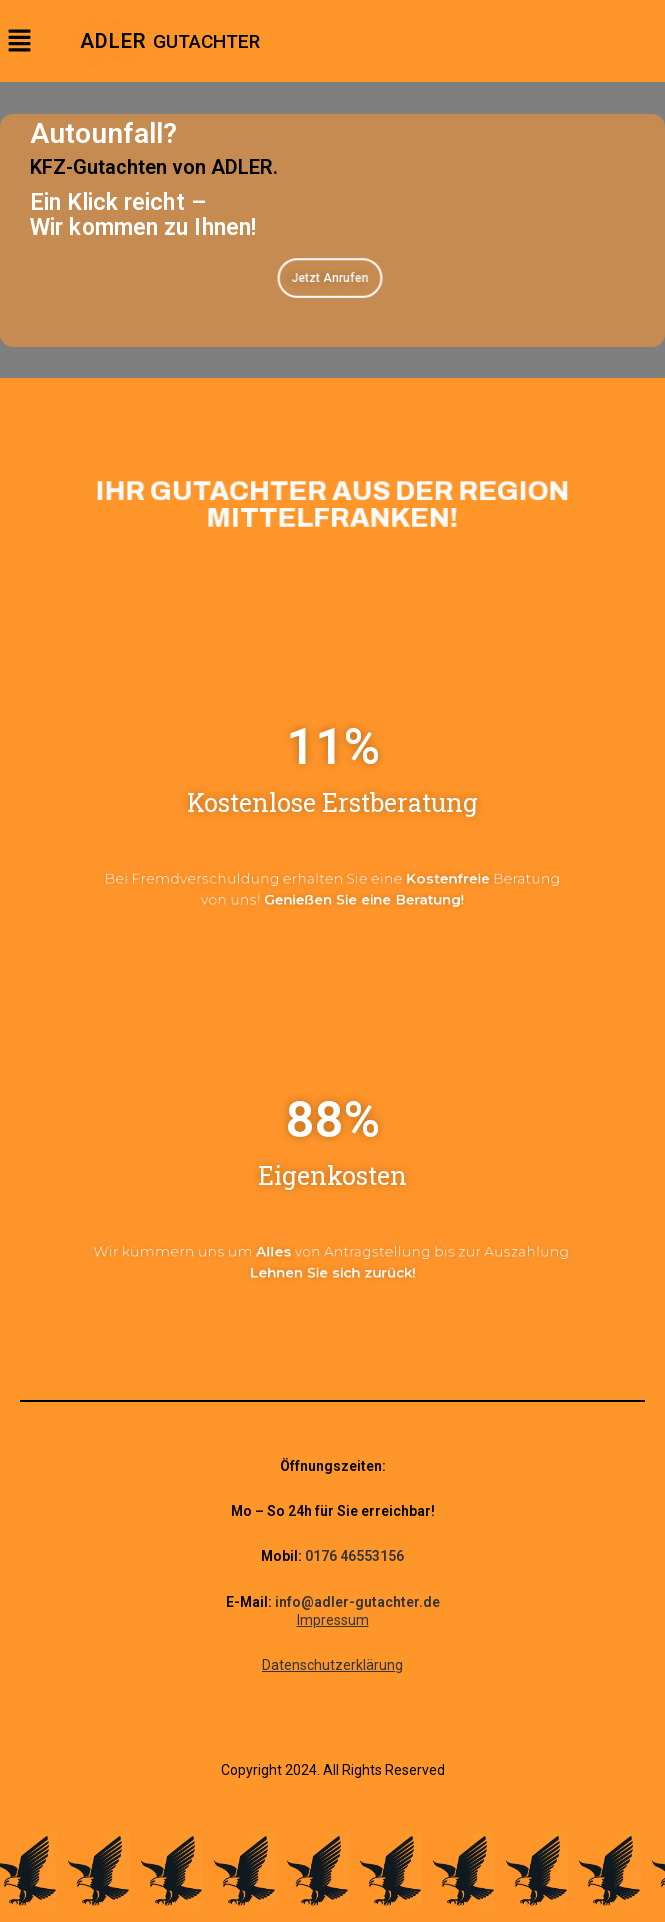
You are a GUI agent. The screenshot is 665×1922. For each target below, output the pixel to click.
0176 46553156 (354, 1556)
